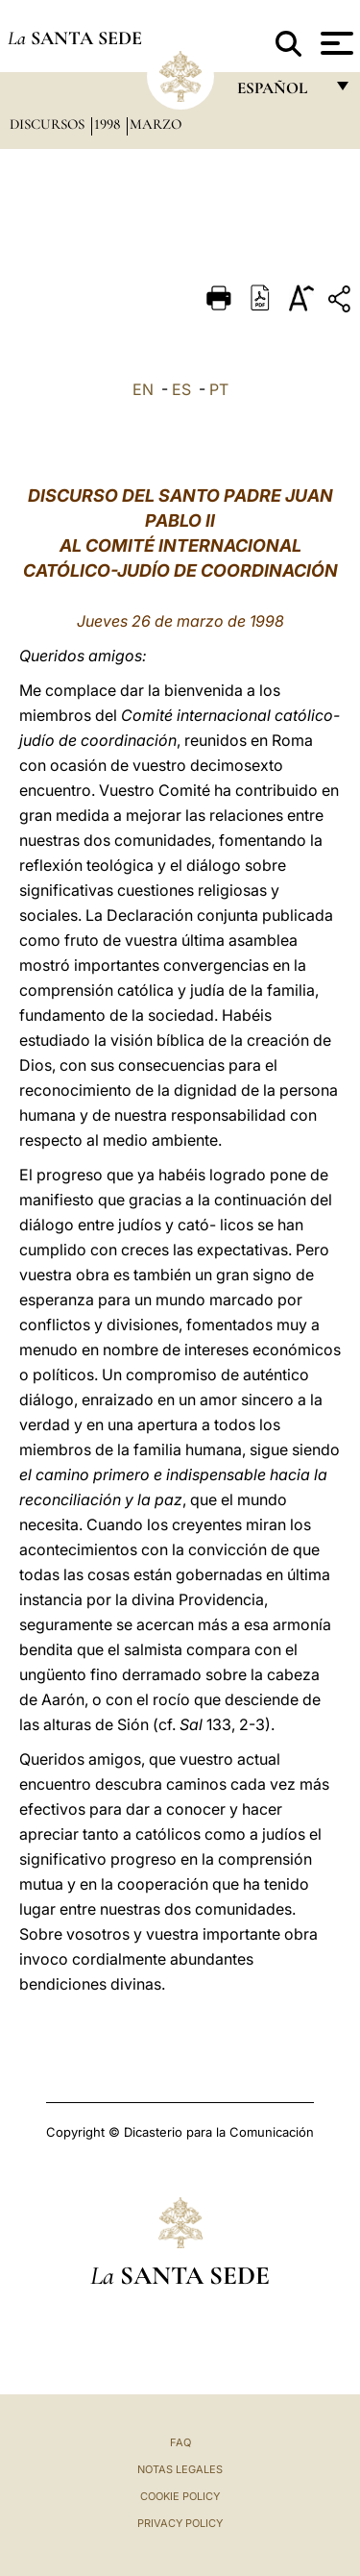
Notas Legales (180, 2469)
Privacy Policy (180, 2523)
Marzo (155, 124)
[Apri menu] (334, 43)
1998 (109, 124)
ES (181, 389)
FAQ (180, 2442)
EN (143, 389)
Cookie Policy (180, 2496)
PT (218, 389)
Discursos (49, 124)
